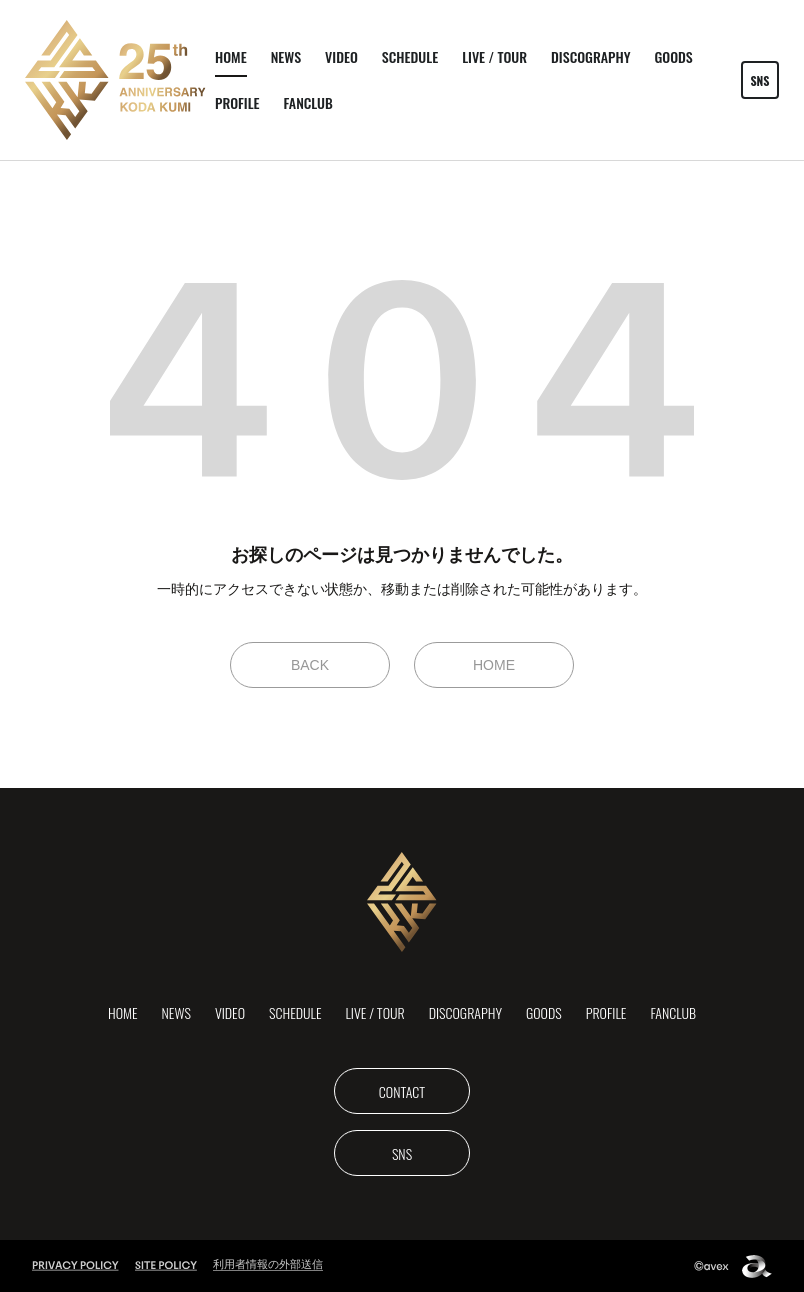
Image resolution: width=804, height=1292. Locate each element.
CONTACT (402, 1091)
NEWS (286, 56)
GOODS (673, 56)
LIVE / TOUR (494, 56)
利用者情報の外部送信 (268, 1264)
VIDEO (341, 56)
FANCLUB (308, 102)
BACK (310, 665)
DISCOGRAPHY (590, 56)
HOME (231, 56)
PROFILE (237, 102)
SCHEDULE (410, 56)
